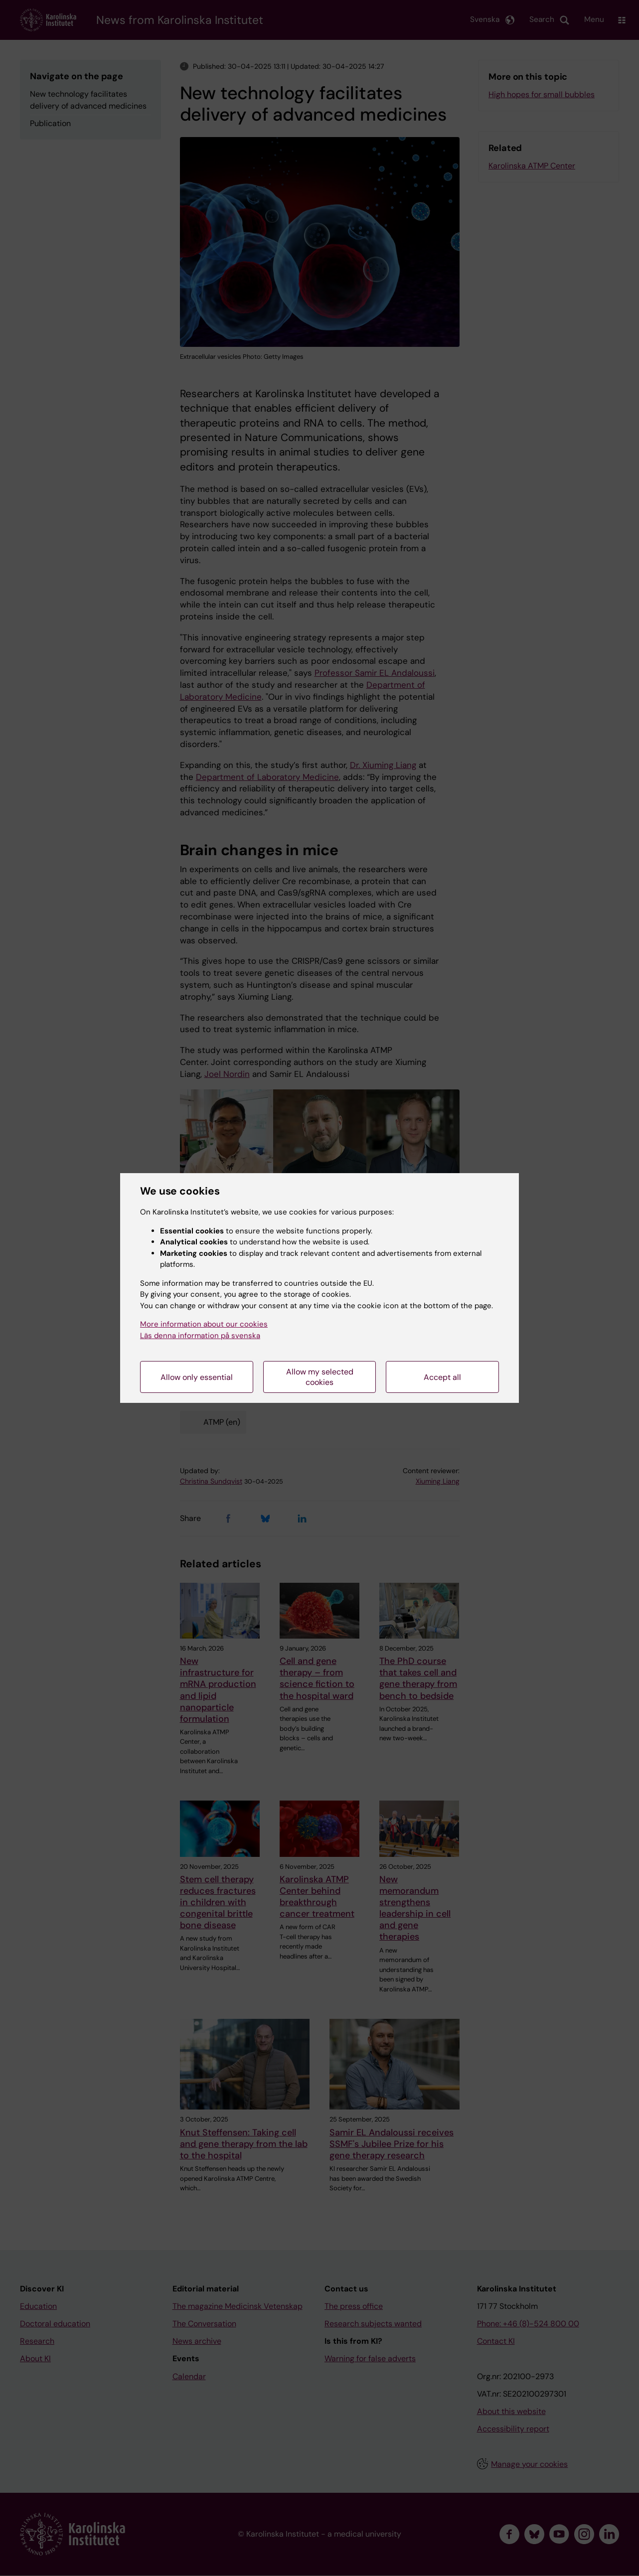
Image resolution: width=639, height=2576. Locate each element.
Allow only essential (196, 1377)
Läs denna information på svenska (200, 1336)
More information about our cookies (204, 1324)
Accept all (442, 1377)
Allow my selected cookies (319, 1376)
